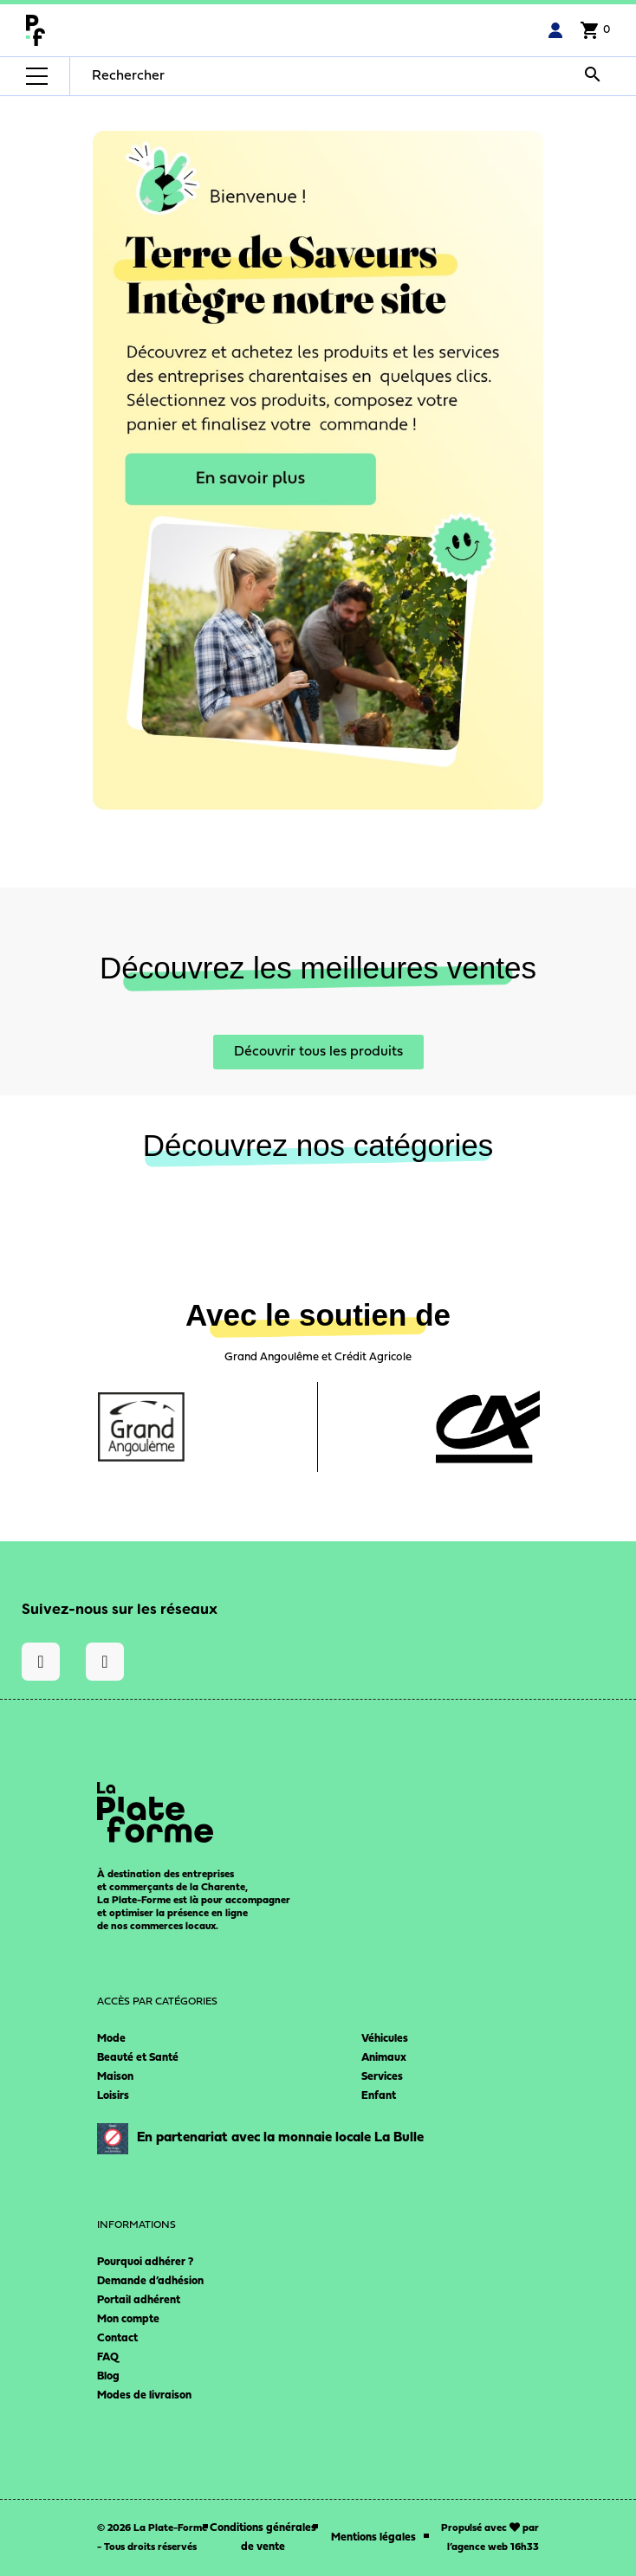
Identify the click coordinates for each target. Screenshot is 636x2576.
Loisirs (113, 2095)
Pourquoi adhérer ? (145, 2262)
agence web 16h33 (495, 2547)
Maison (115, 2076)
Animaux (383, 2057)
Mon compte (128, 2319)
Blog (108, 2376)
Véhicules (384, 2038)
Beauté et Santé (137, 2057)
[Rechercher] (202, 76)
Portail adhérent (138, 2300)
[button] (318, 1052)
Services (382, 2076)
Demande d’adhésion (150, 2281)
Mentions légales (373, 2537)
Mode (111, 2038)
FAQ (108, 2357)
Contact (117, 2338)
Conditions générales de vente (263, 2537)
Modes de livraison (144, 2395)
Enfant (378, 2095)
